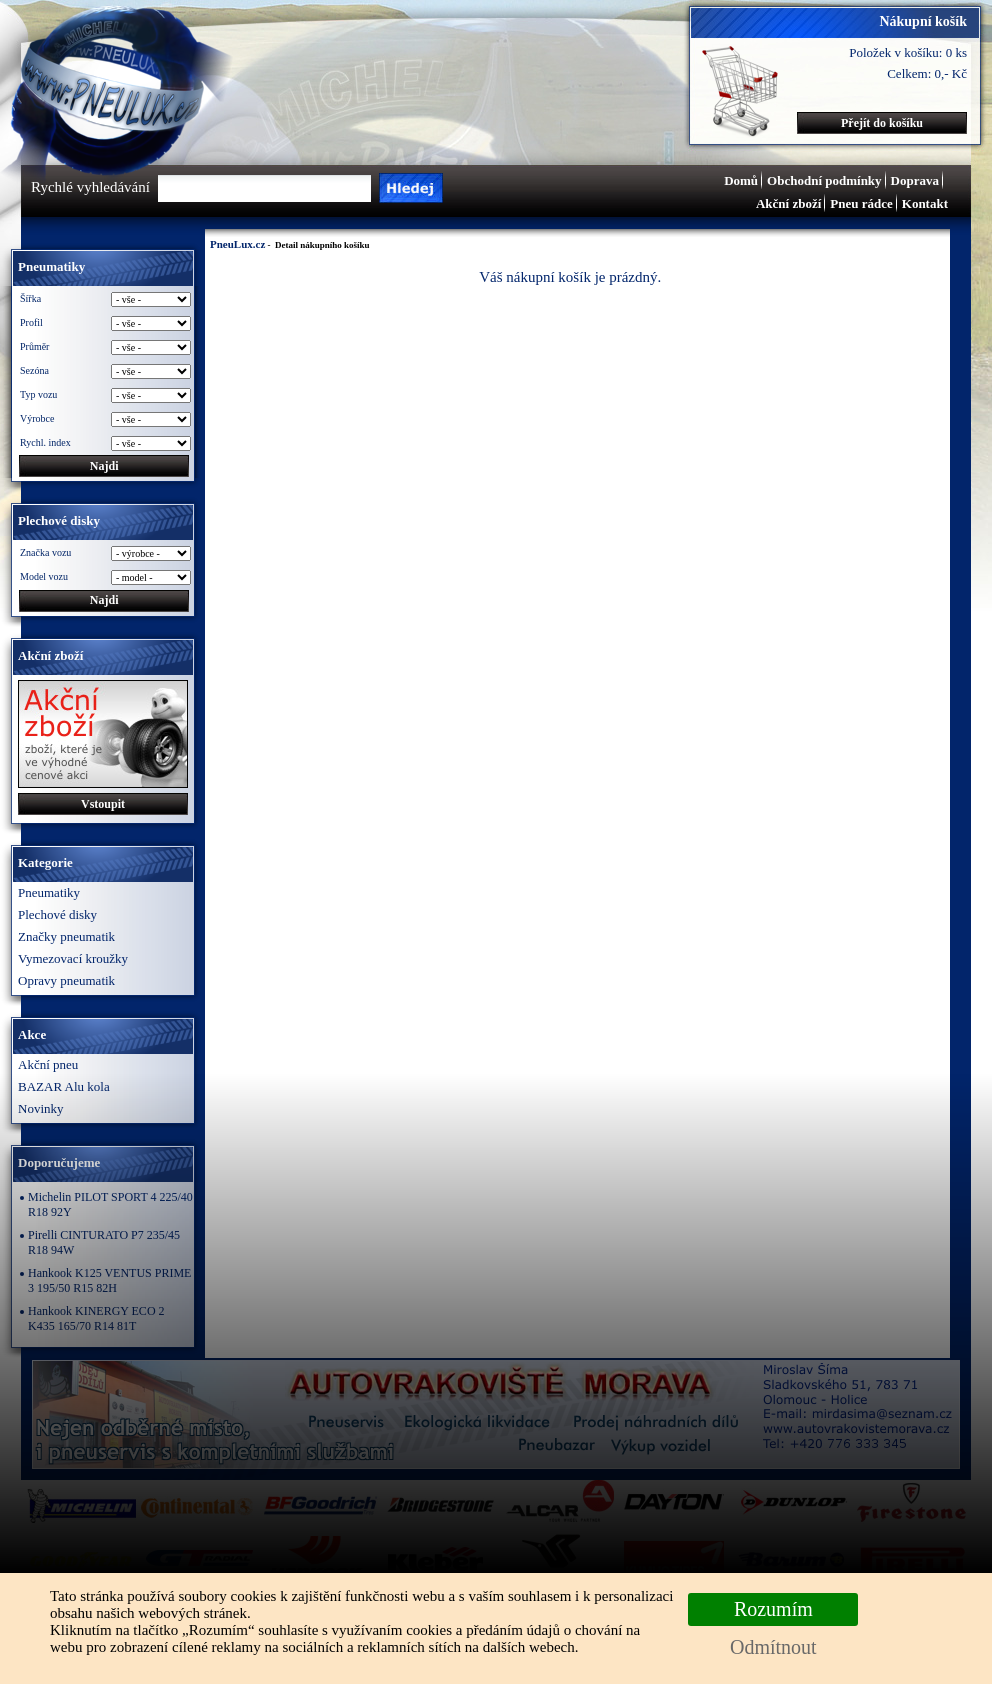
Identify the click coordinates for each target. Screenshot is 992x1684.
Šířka (30, 298)
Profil (31, 322)
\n (151, 577)
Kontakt (925, 203)
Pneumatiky (49, 892)
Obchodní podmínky (824, 180)
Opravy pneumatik (66, 980)
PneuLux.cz (237, 244)
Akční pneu (48, 1064)
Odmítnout (773, 1647)
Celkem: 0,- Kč (927, 73)
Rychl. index (45, 442)
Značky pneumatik (66, 936)
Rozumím (773, 1609)
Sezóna (34, 370)
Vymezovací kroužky (73, 958)
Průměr (34, 346)
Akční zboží (788, 203)
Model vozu (44, 576)
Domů (741, 180)
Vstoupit (103, 804)
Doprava (915, 180)
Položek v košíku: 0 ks (908, 52)
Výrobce (37, 418)
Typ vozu (38, 394)
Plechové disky (57, 914)
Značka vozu (45, 552)
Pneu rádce (861, 203)
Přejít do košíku (882, 123)
